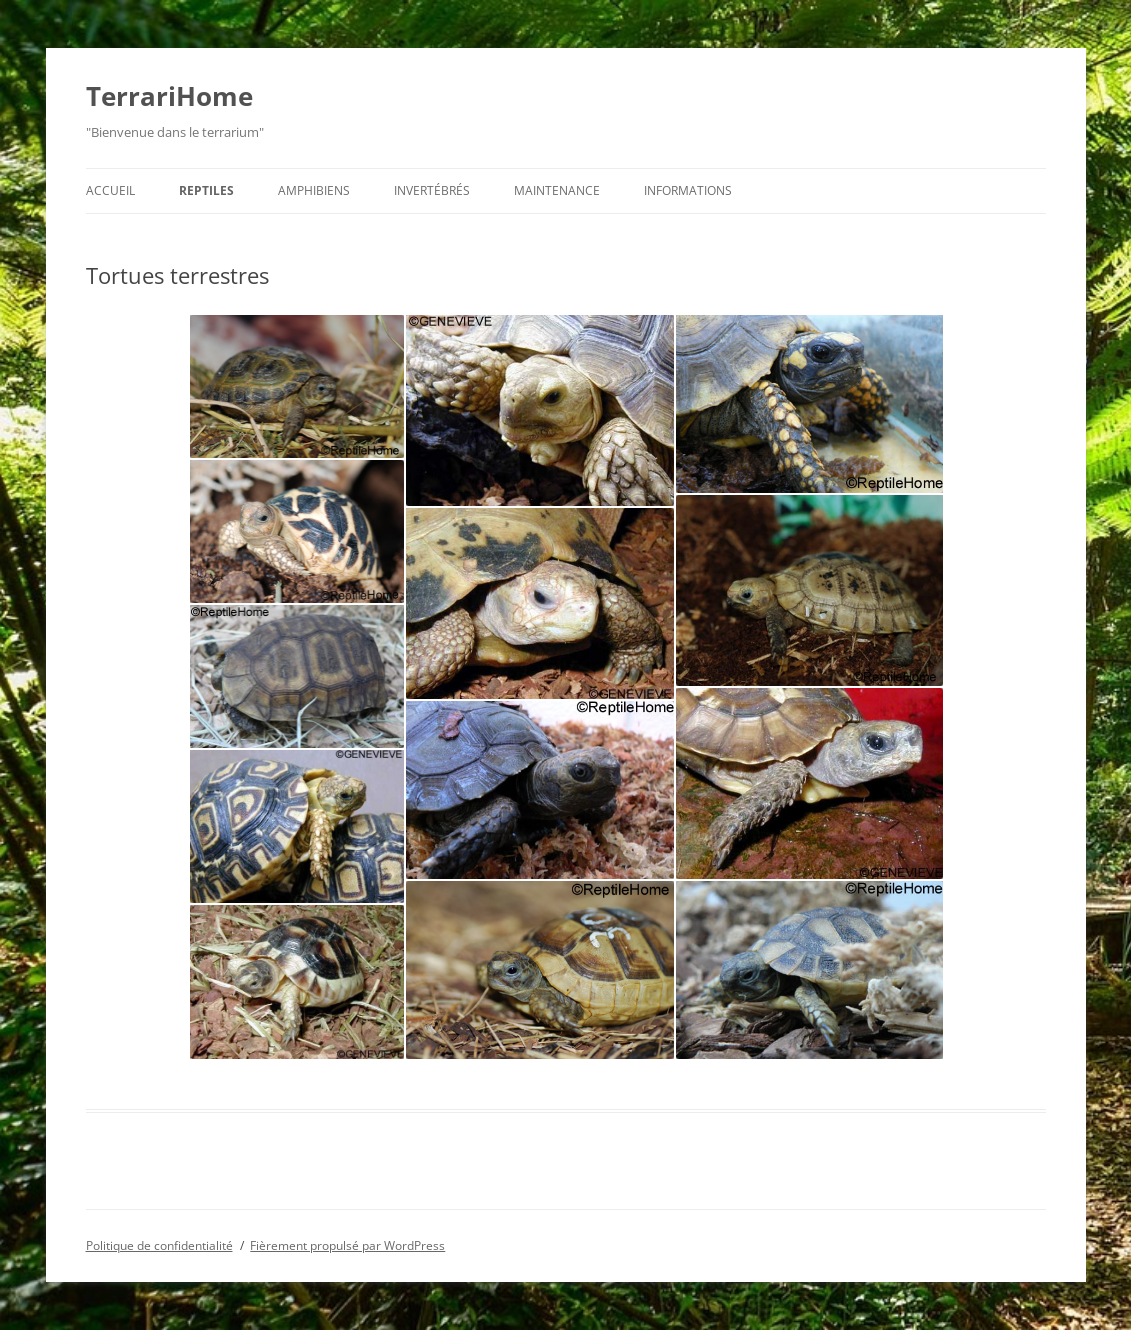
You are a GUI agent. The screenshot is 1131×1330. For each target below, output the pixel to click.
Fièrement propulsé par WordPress (347, 1245)
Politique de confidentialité (159, 1245)
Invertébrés (432, 190)
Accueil (110, 190)
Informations (688, 190)
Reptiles (206, 190)
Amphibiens (314, 190)
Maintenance (557, 190)
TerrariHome (169, 96)
